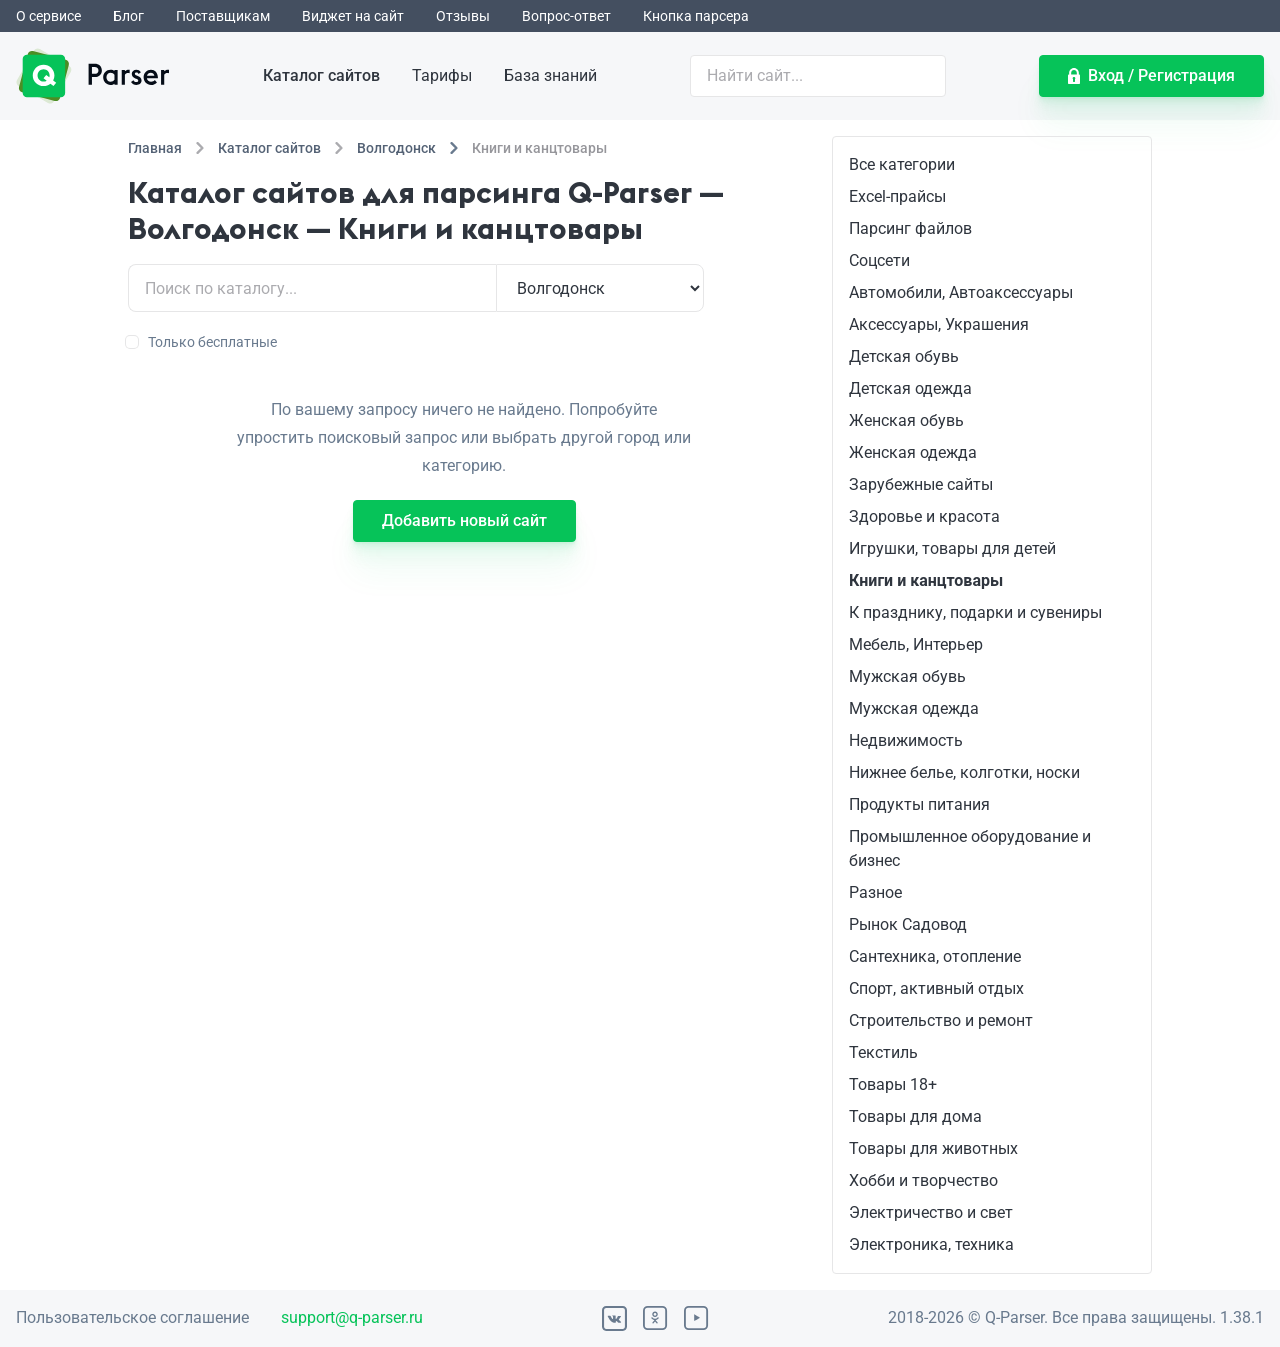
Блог (128, 16)
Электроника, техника (931, 1244)
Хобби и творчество (923, 1180)
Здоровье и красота (924, 516)
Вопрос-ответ (566, 16)
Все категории (902, 164)
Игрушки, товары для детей (952, 548)
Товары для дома (915, 1116)
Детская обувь (904, 356)
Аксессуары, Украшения (939, 324)
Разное (875, 892)
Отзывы (463, 16)
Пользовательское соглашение (132, 1317)
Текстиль (883, 1052)
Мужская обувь (907, 676)
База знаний (550, 75)
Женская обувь (906, 420)
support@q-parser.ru (352, 1317)
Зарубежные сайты (921, 484)
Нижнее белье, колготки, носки (964, 772)
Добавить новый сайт (464, 520)
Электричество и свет (931, 1212)
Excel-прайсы (897, 196)
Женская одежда (913, 452)
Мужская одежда (914, 708)
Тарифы (442, 75)
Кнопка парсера (696, 16)
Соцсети (879, 260)
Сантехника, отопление (935, 956)
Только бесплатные (202, 342)
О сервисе (48, 16)
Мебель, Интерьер (916, 644)
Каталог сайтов (321, 75)
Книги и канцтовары (926, 580)
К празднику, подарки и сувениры (975, 612)
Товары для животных (933, 1148)
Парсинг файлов (910, 228)
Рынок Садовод (908, 924)
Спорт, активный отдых (936, 988)
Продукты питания (919, 804)
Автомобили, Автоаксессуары (961, 292)
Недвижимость (906, 740)
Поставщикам (223, 16)
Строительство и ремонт (941, 1020)
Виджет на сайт (353, 16)
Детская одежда (910, 388)
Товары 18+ (893, 1084)
